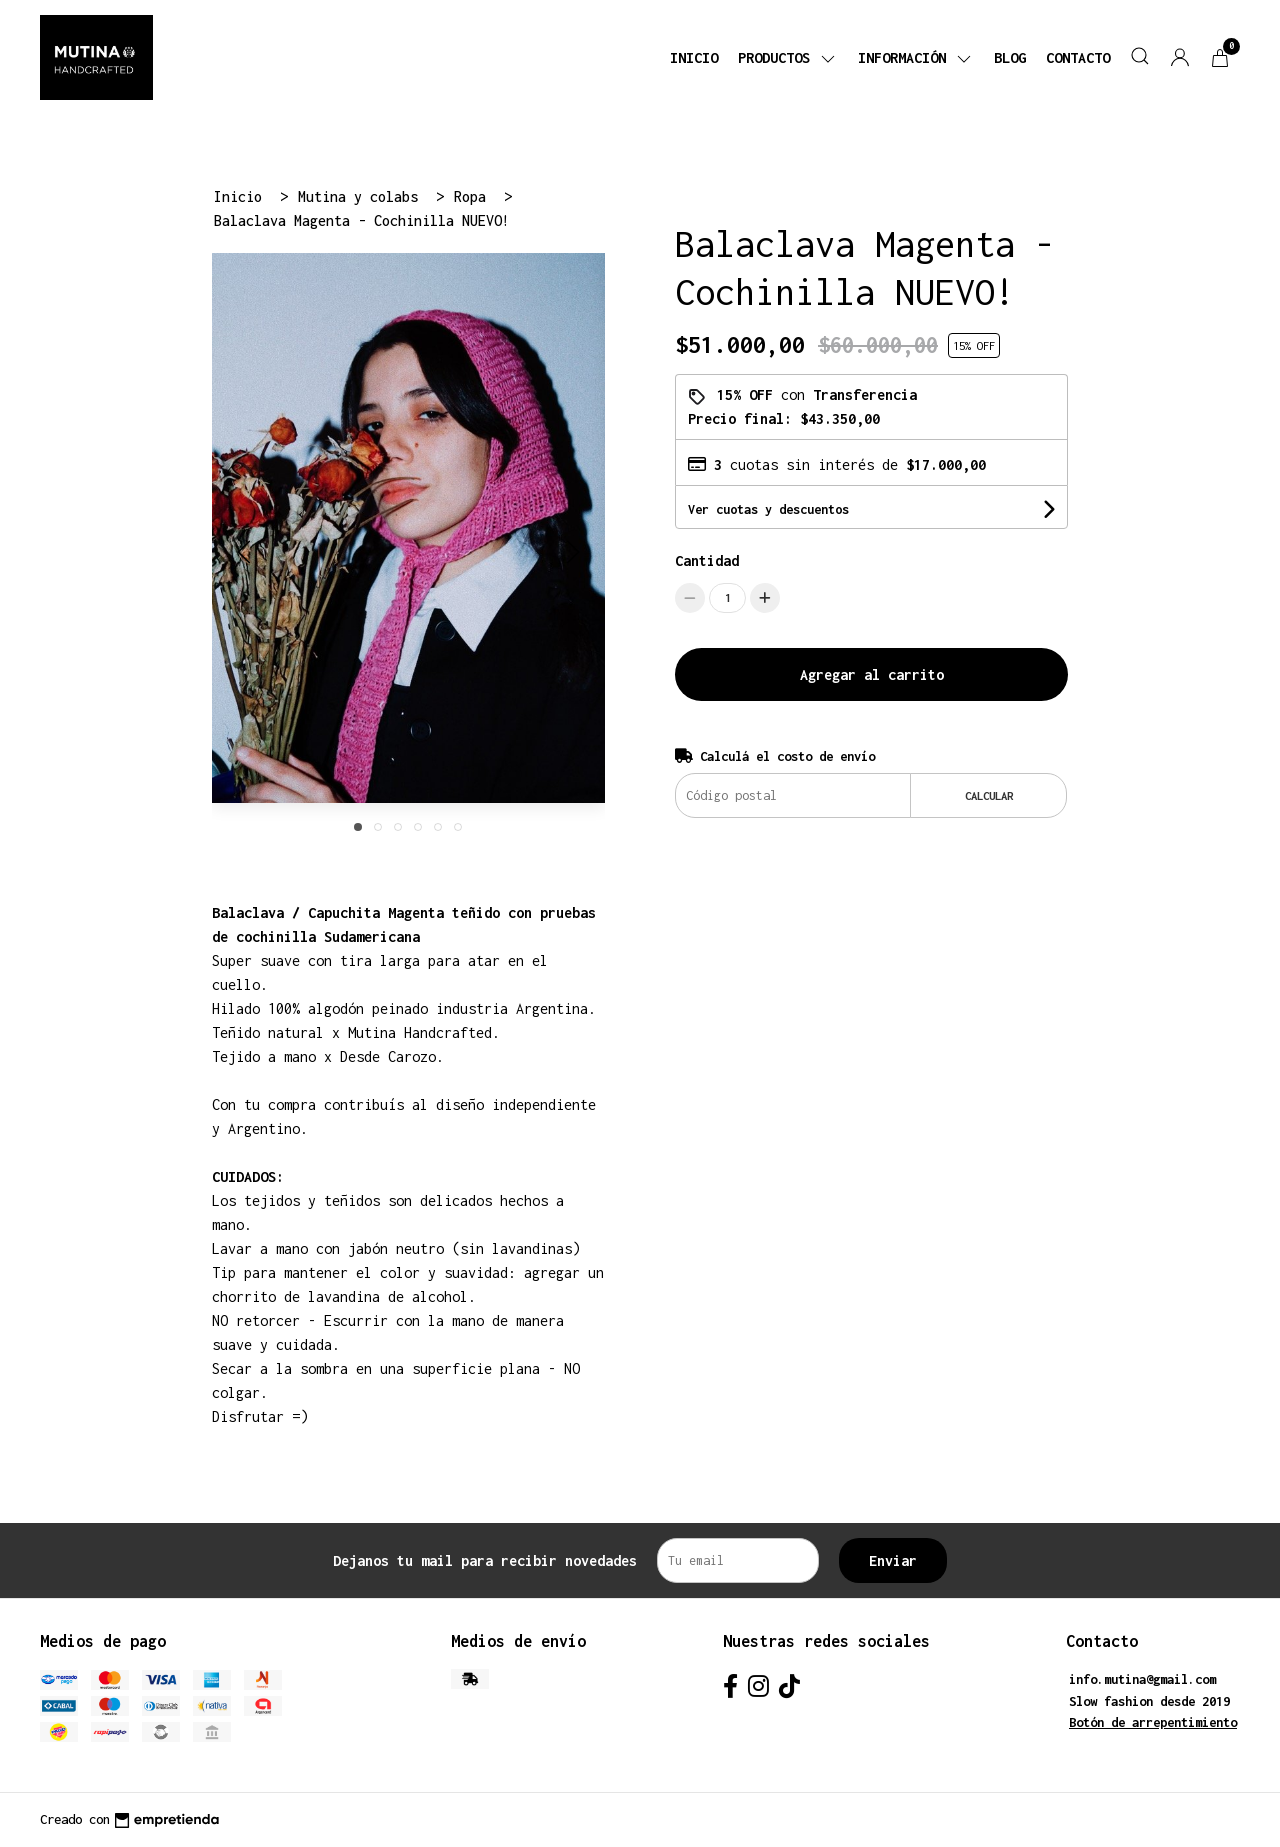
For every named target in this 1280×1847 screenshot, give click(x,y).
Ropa (474, 196)
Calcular (989, 795)
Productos (788, 57)
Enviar (893, 1560)
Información (916, 57)
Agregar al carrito (872, 674)
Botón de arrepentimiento (1153, 1722)
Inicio (694, 57)
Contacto (1078, 57)
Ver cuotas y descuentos (768, 509)
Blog (1010, 57)
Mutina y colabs (362, 196)
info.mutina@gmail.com (1142, 1679)
